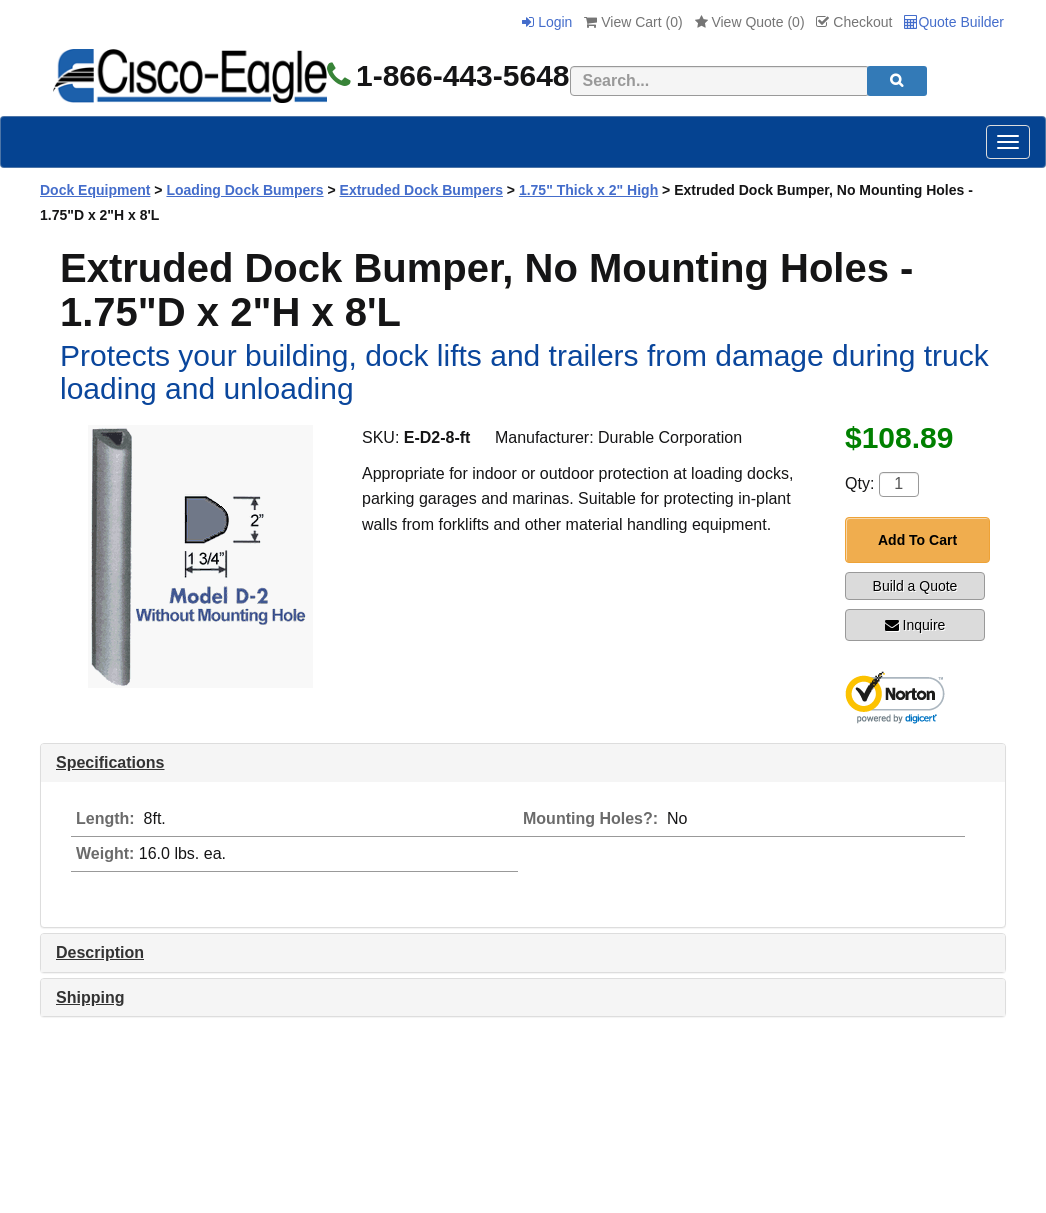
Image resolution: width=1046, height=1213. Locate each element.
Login (547, 22)
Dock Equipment (95, 190)
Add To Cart (917, 540)
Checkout (854, 22)
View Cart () (633, 22)
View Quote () (750, 22)
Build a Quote (915, 586)
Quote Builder (954, 22)
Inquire (915, 625)
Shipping (90, 997)
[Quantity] (899, 484)
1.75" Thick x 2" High (588, 190)
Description (100, 952)
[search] (897, 81)
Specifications (110, 762)
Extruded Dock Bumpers (421, 190)
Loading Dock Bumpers (244, 190)
